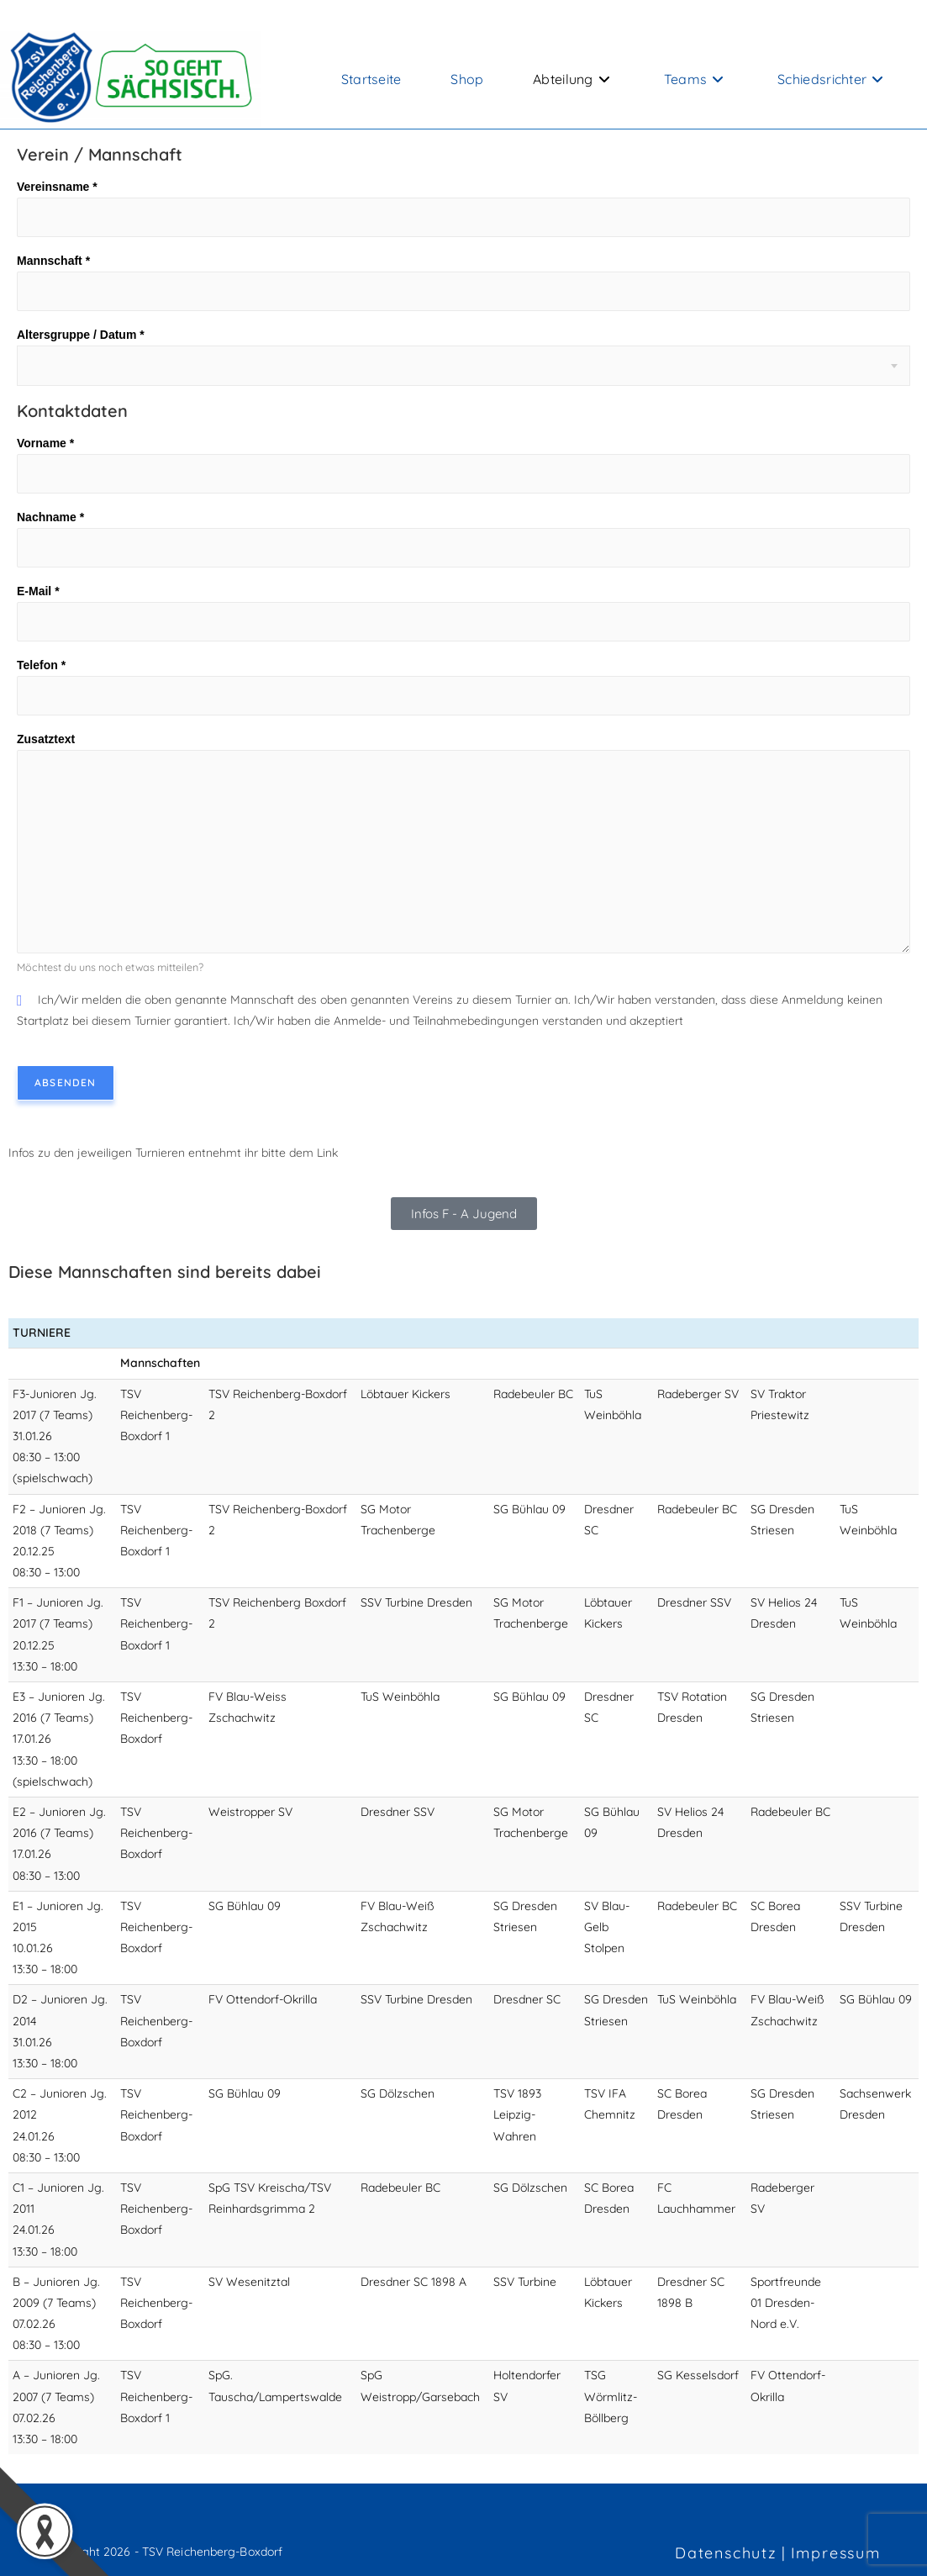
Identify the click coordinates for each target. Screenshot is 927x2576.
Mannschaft (53, 260)
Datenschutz (726, 2553)
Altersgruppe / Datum (81, 334)
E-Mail (38, 591)
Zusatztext (46, 739)
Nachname (50, 517)
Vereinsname (57, 186)
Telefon (41, 665)
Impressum (836, 2553)
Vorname (45, 443)
